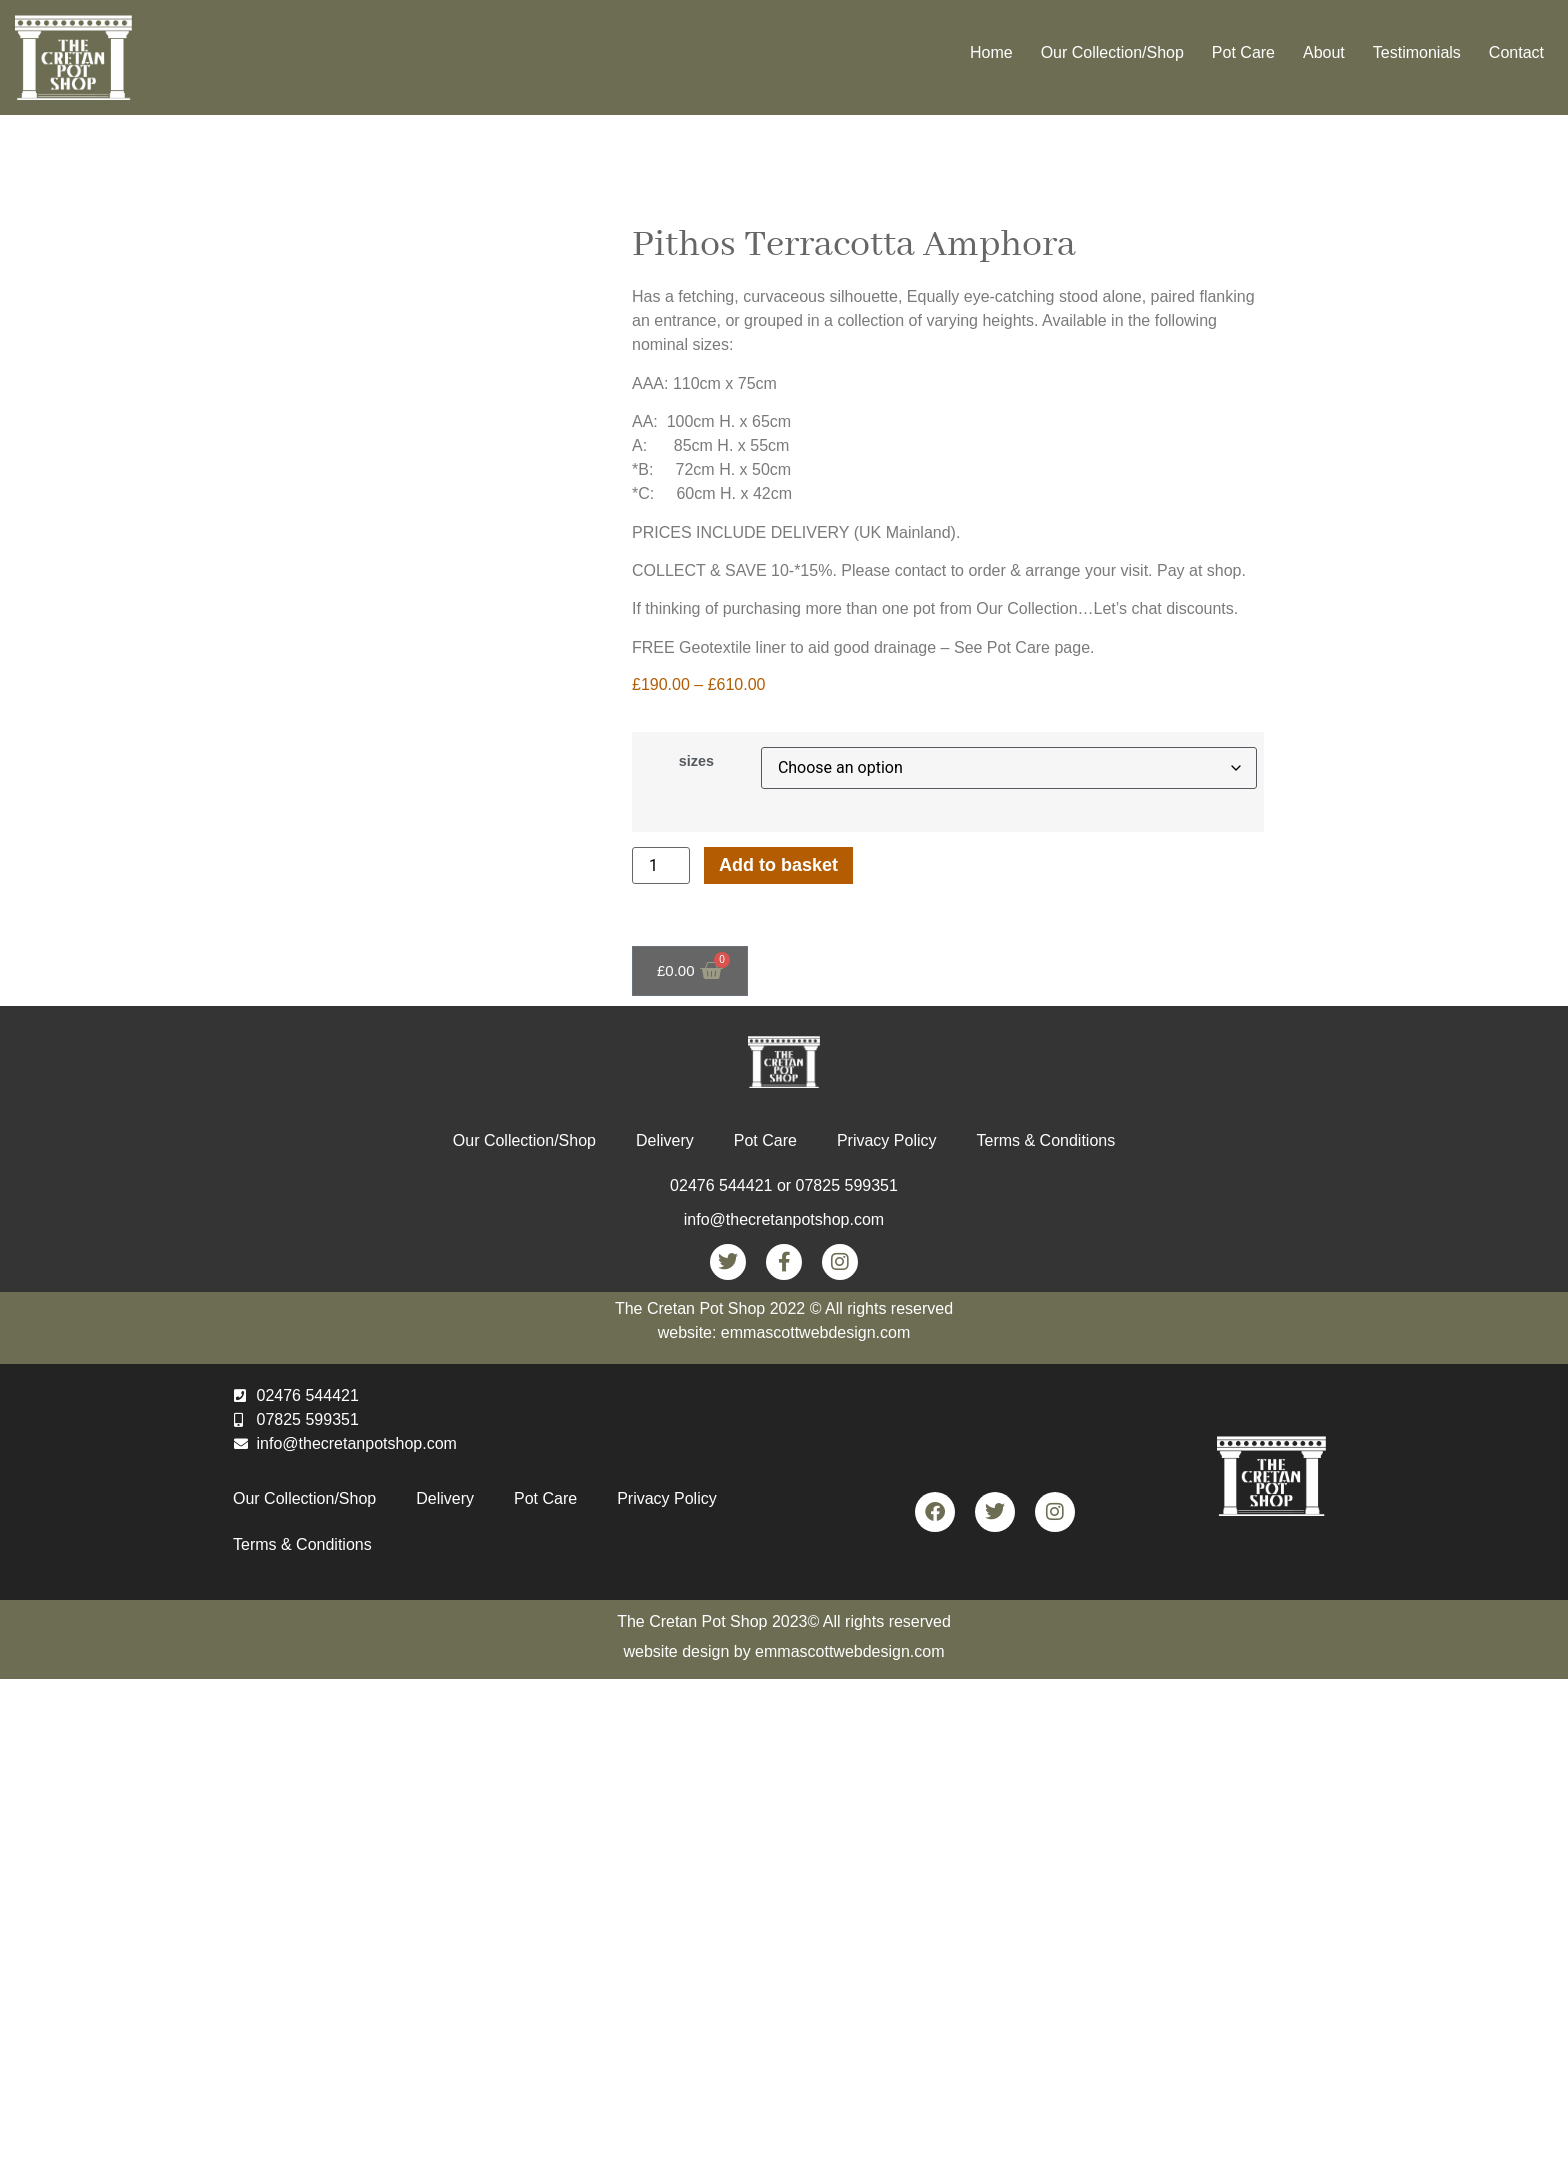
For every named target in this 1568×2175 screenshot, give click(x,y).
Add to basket (778, 865)
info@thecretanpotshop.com (784, 1219)
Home (991, 52)
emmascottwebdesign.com (849, 1651)
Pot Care (1243, 52)
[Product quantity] (661, 865)
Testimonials (1417, 52)
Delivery (665, 1140)
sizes (696, 761)
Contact (1516, 52)
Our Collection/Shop (1112, 52)
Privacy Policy (887, 1140)
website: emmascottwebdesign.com (784, 1332)
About (1324, 52)
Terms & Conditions (1045, 1140)
